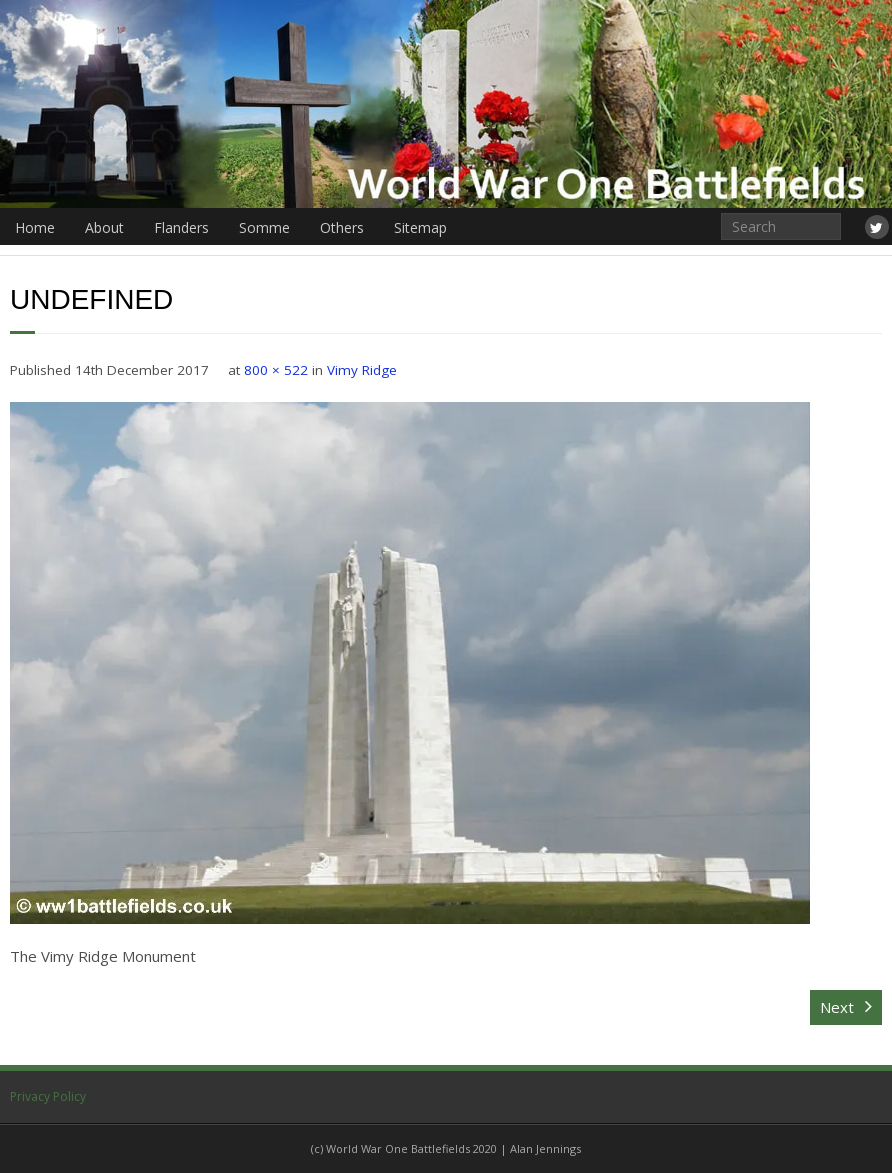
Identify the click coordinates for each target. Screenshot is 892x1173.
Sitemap (420, 227)
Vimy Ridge (362, 370)
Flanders (181, 227)
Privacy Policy (48, 1096)
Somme (264, 227)
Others (342, 227)
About (104, 227)
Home (35, 227)
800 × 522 (276, 370)
